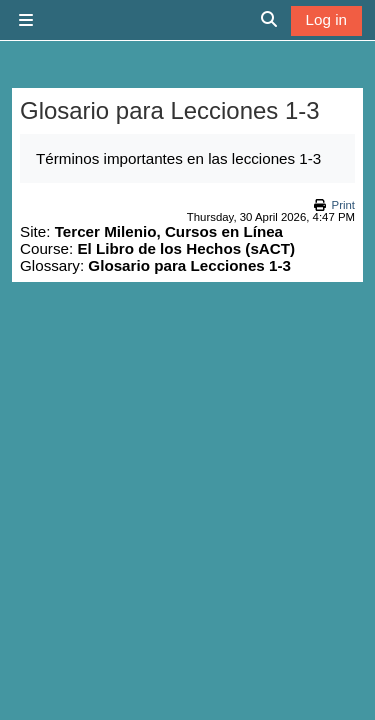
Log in (326, 19)
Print (343, 205)
